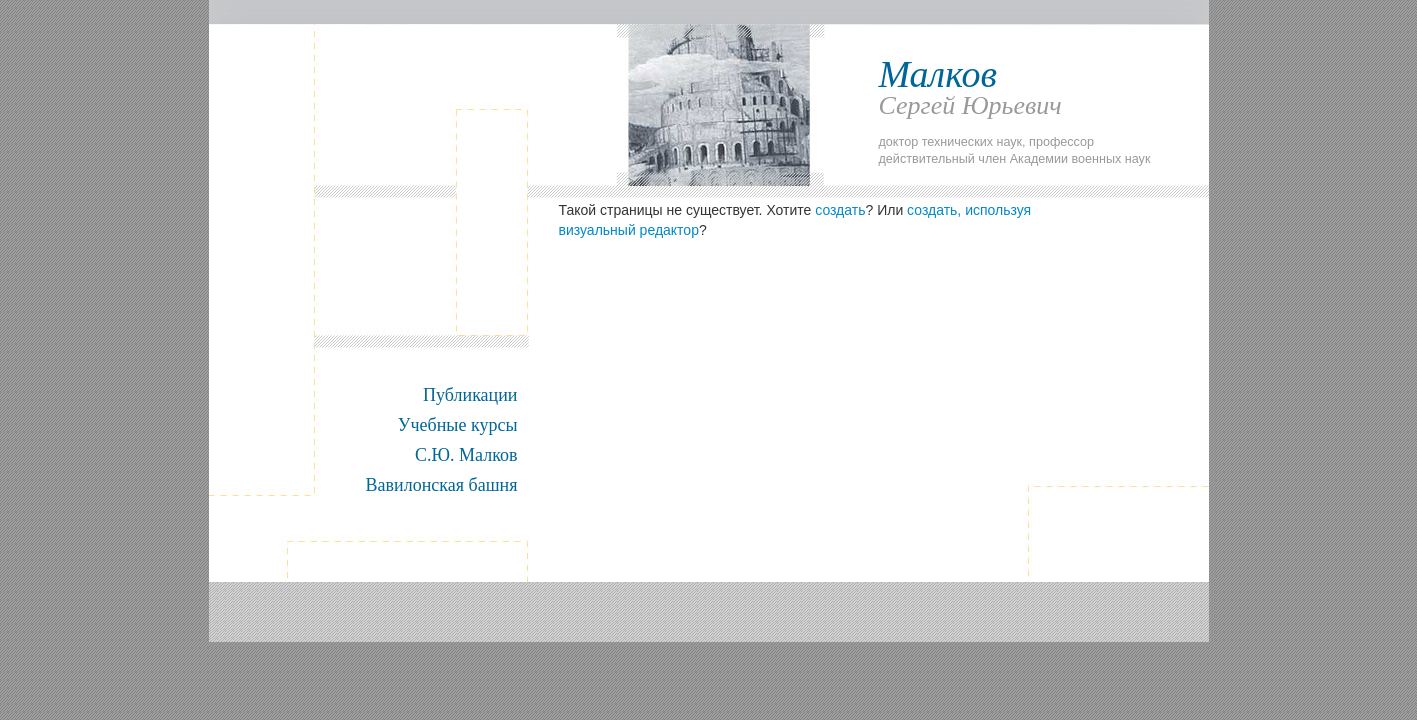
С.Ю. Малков (466, 455)
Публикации (470, 395)
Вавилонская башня (442, 485)
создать (840, 210)
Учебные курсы (458, 425)
